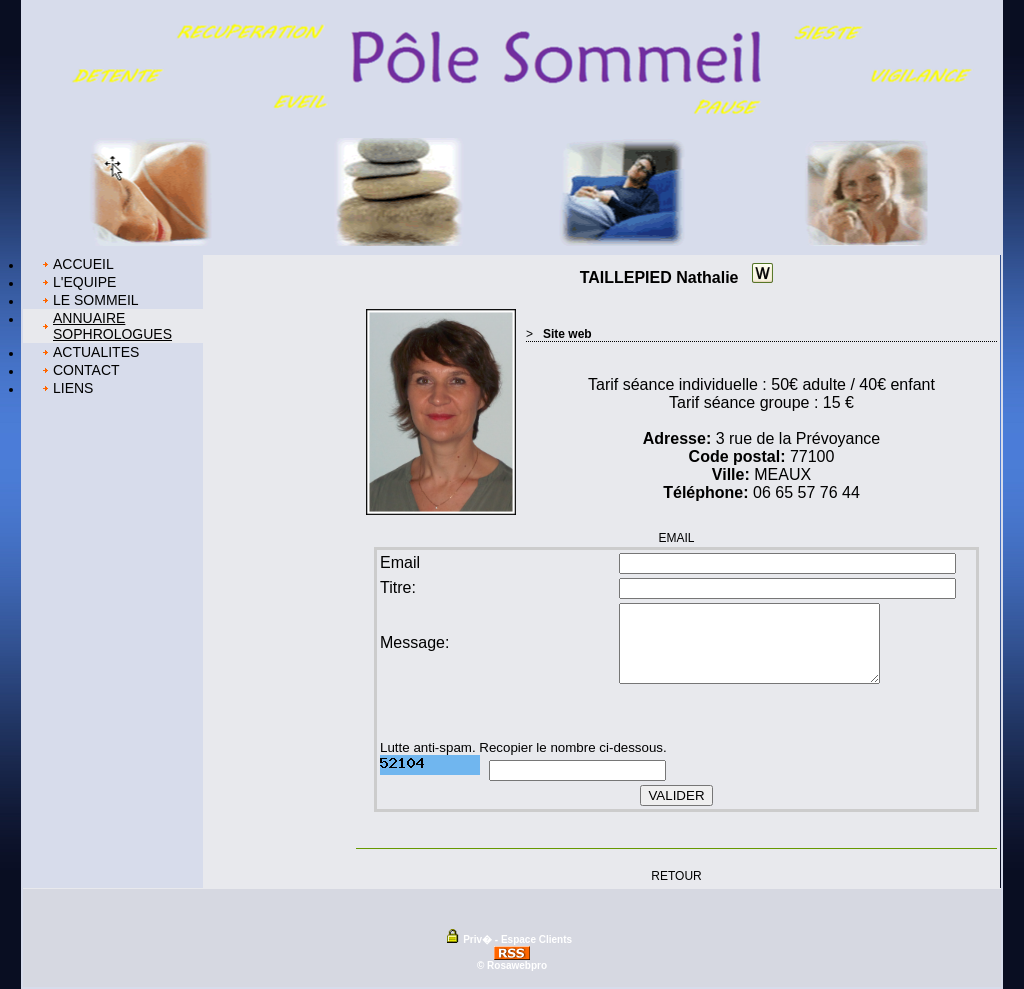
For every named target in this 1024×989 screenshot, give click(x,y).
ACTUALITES (96, 352)
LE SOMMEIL (96, 300)
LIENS (73, 388)
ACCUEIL (83, 264)
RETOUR (676, 875)
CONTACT (86, 370)
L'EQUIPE (84, 282)
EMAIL (676, 538)
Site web (567, 334)
